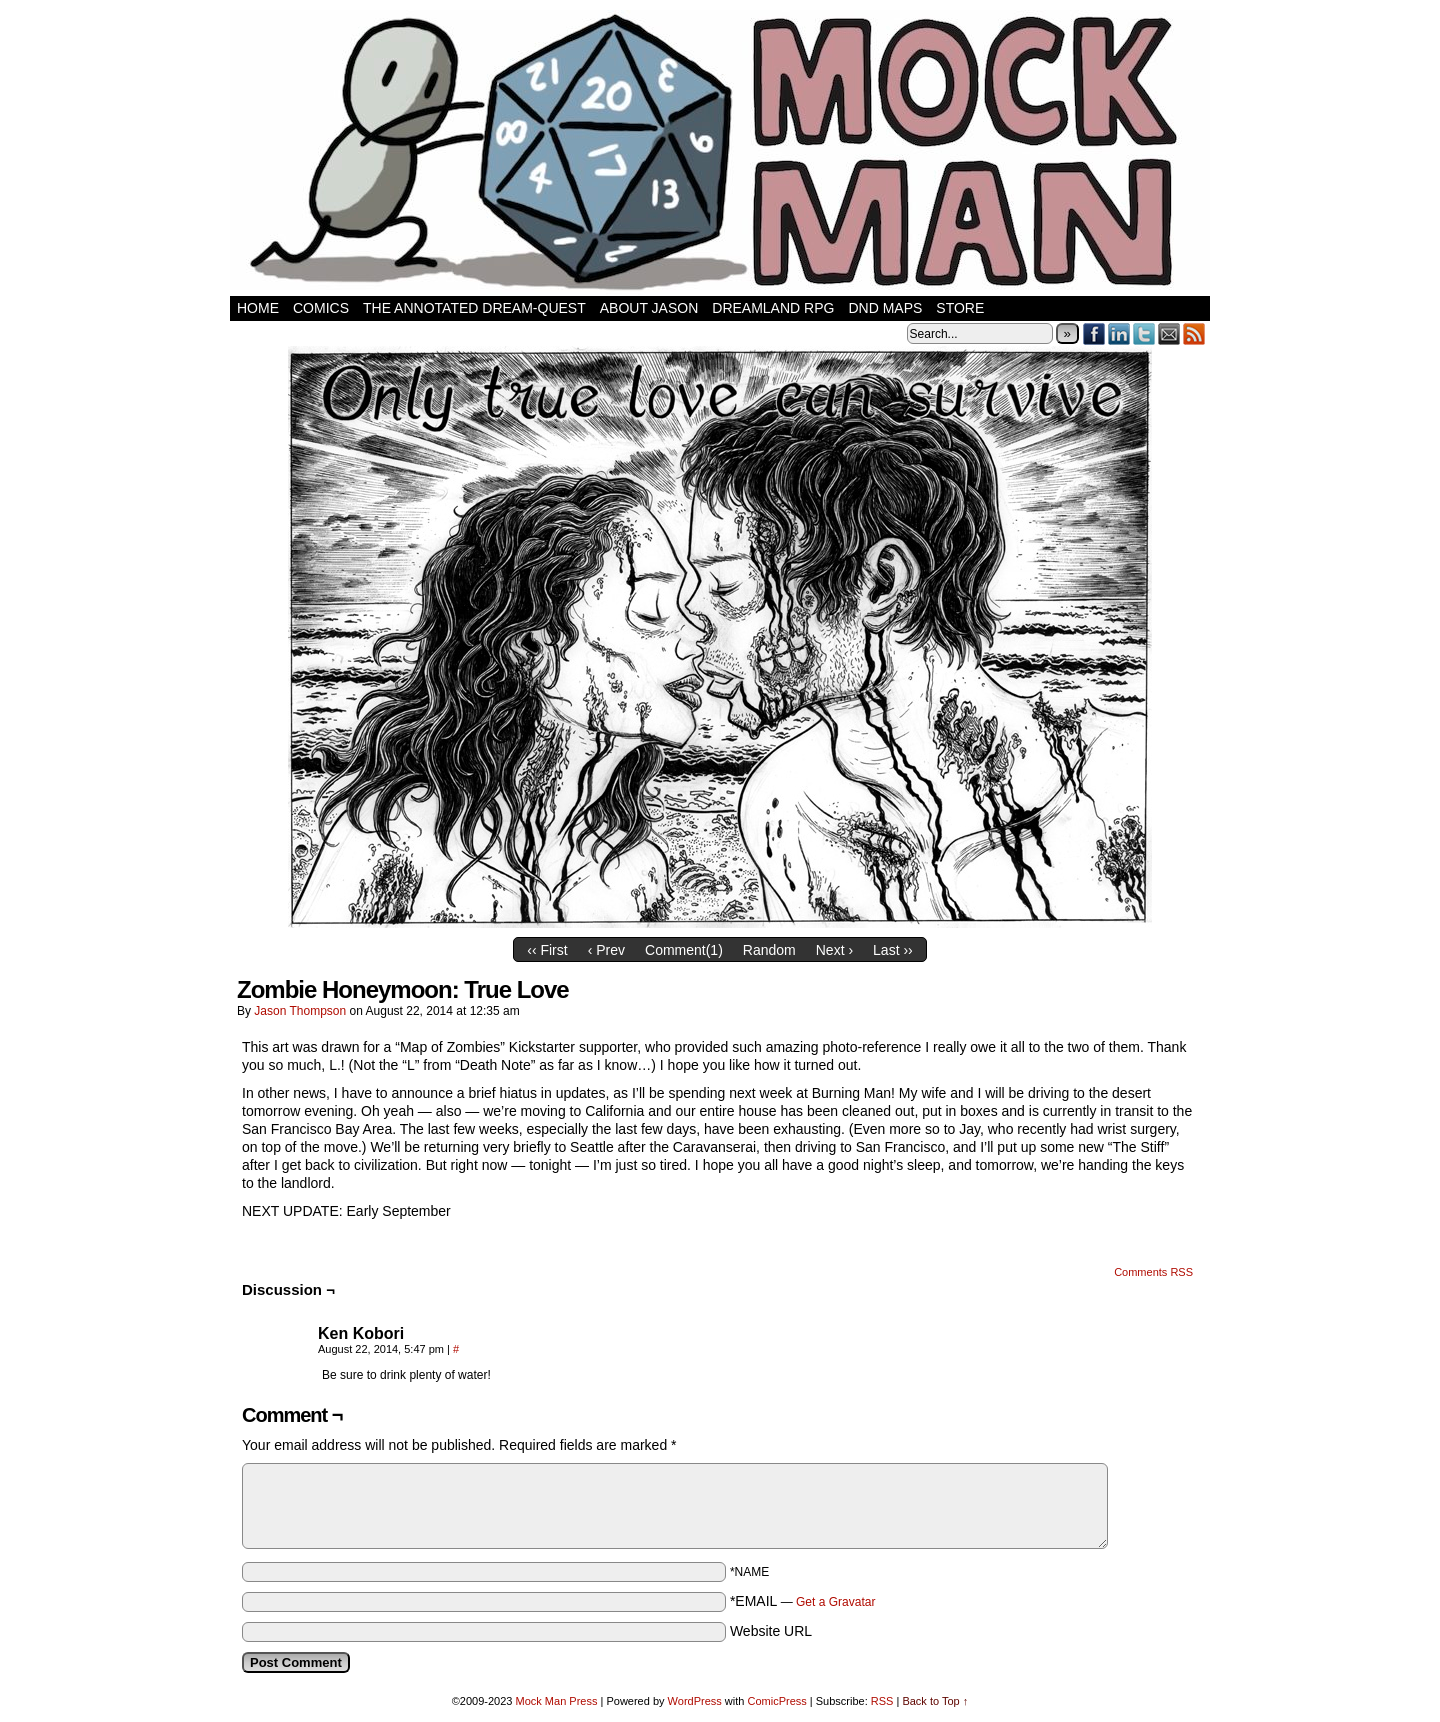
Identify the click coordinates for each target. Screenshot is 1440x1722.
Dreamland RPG (773, 308)
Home (258, 308)
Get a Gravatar (835, 1602)
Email (1169, 333)
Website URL (771, 1631)
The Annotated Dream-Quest (474, 308)
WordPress (695, 1701)
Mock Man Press (557, 1701)
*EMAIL (803, 1601)
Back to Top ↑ (935, 1701)
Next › (834, 950)
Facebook (1094, 333)
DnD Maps (885, 308)
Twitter (1144, 333)
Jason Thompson (300, 1011)
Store (960, 308)
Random (769, 950)
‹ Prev (606, 950)
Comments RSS (1153, 1272)
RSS (1194, 333)
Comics (321, 308)
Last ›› (893, 950)
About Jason (649, 308)
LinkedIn (1119, 333)
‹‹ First (547, 950)
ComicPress (776, 1701)
